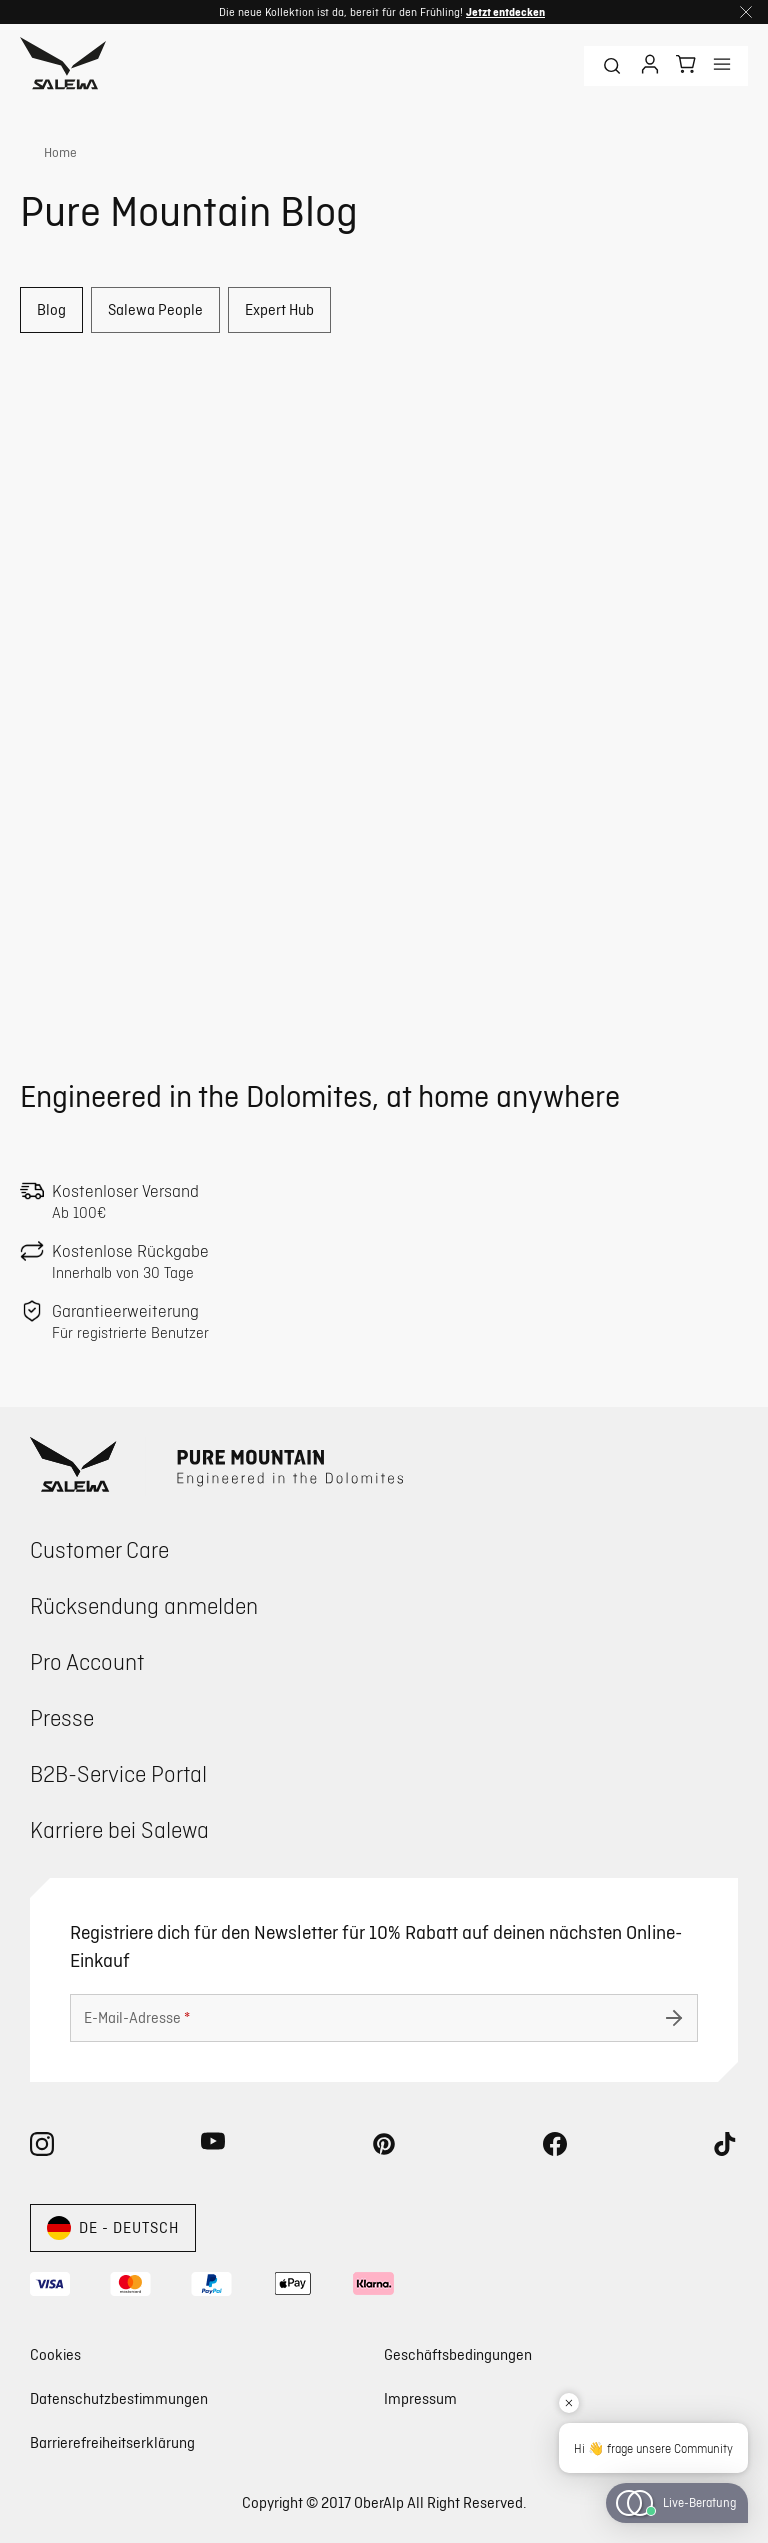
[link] (48, 153)
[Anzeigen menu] (722, 66)
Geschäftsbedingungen (458, 2354)
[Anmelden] (650, 66)
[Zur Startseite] (63, 66)
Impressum (420, 2398)
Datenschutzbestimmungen (119, 2398)
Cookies (55, 2355)
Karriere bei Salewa (119, 1829)
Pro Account (87, 1661)
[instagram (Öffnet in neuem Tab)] (42, 2148)
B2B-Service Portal (118, 1773)
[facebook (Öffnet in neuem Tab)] (555, 2148)
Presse (62, 1717)
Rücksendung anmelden (144, 1605)
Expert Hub (279, 309)
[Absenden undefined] (674, 2018)
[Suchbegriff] (612, 66)
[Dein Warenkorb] (686, 64)
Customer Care (99, 1549)
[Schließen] (746, 12)
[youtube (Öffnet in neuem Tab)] (213, 2148)
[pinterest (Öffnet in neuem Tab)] (384, 2148)
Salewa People (155, 309)
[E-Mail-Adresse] (384, 2018)
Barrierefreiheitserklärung (112, 2442)
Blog (51, 309)
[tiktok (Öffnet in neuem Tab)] (726, 2148)
